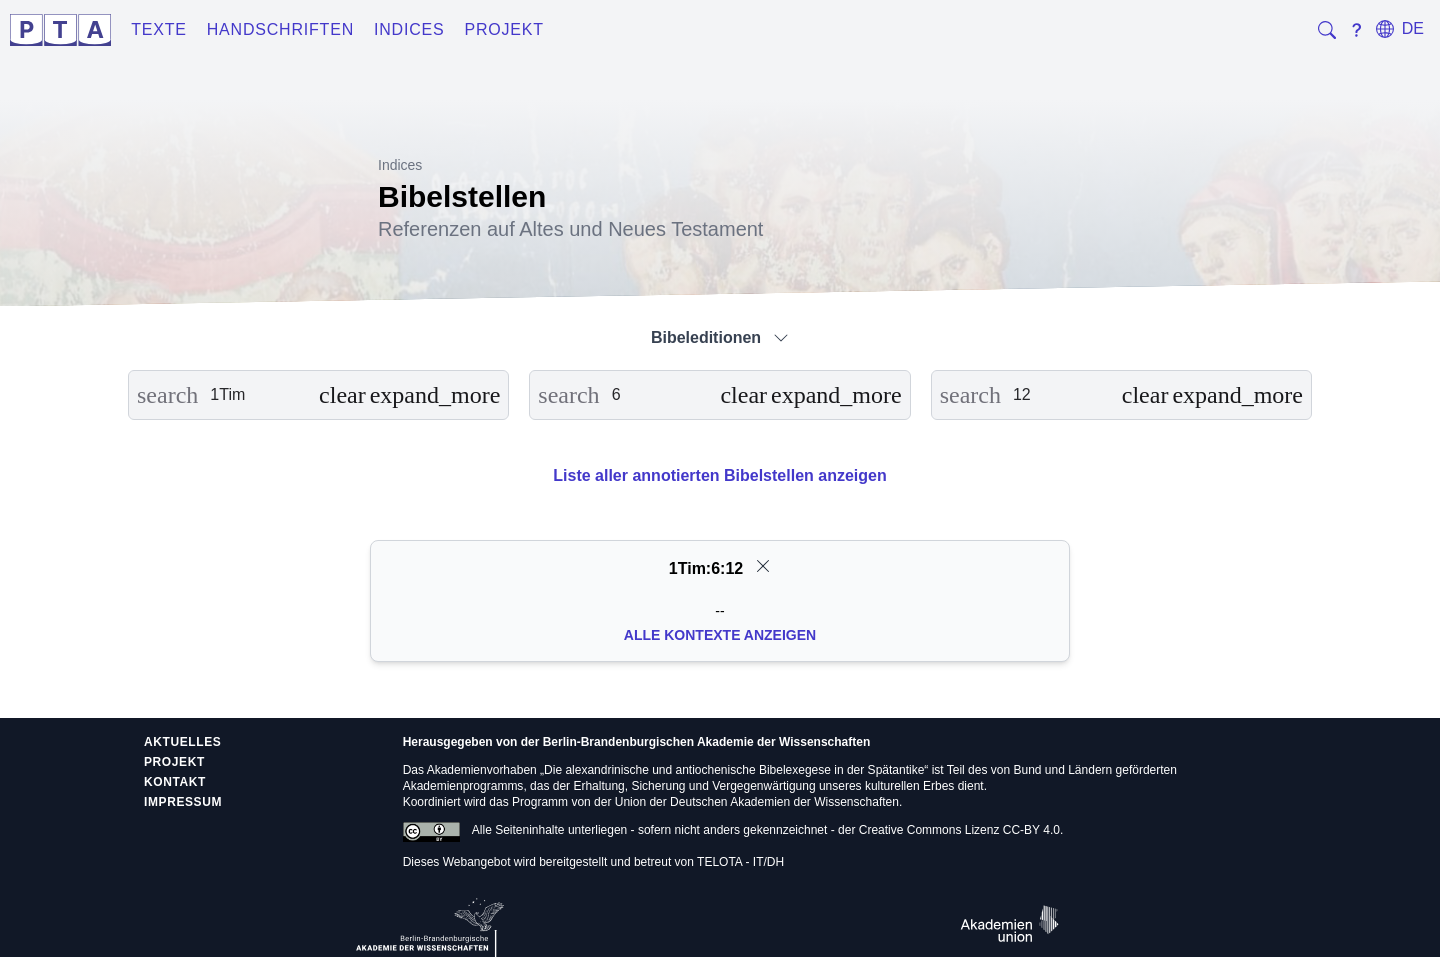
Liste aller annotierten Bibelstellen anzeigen (719, 475)
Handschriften (280, 29)
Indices (409, 29)
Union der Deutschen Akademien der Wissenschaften (757, 802)
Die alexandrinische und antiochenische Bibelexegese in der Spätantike (734, 770)
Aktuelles (182, 742)
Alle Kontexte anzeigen (720, 635)
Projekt (504, 29)
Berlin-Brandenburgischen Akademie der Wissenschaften (707, 742)
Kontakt (175, 782)
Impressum (183, 802)
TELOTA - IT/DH (740, 862)
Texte (159, 29)
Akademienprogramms (463, 786)
